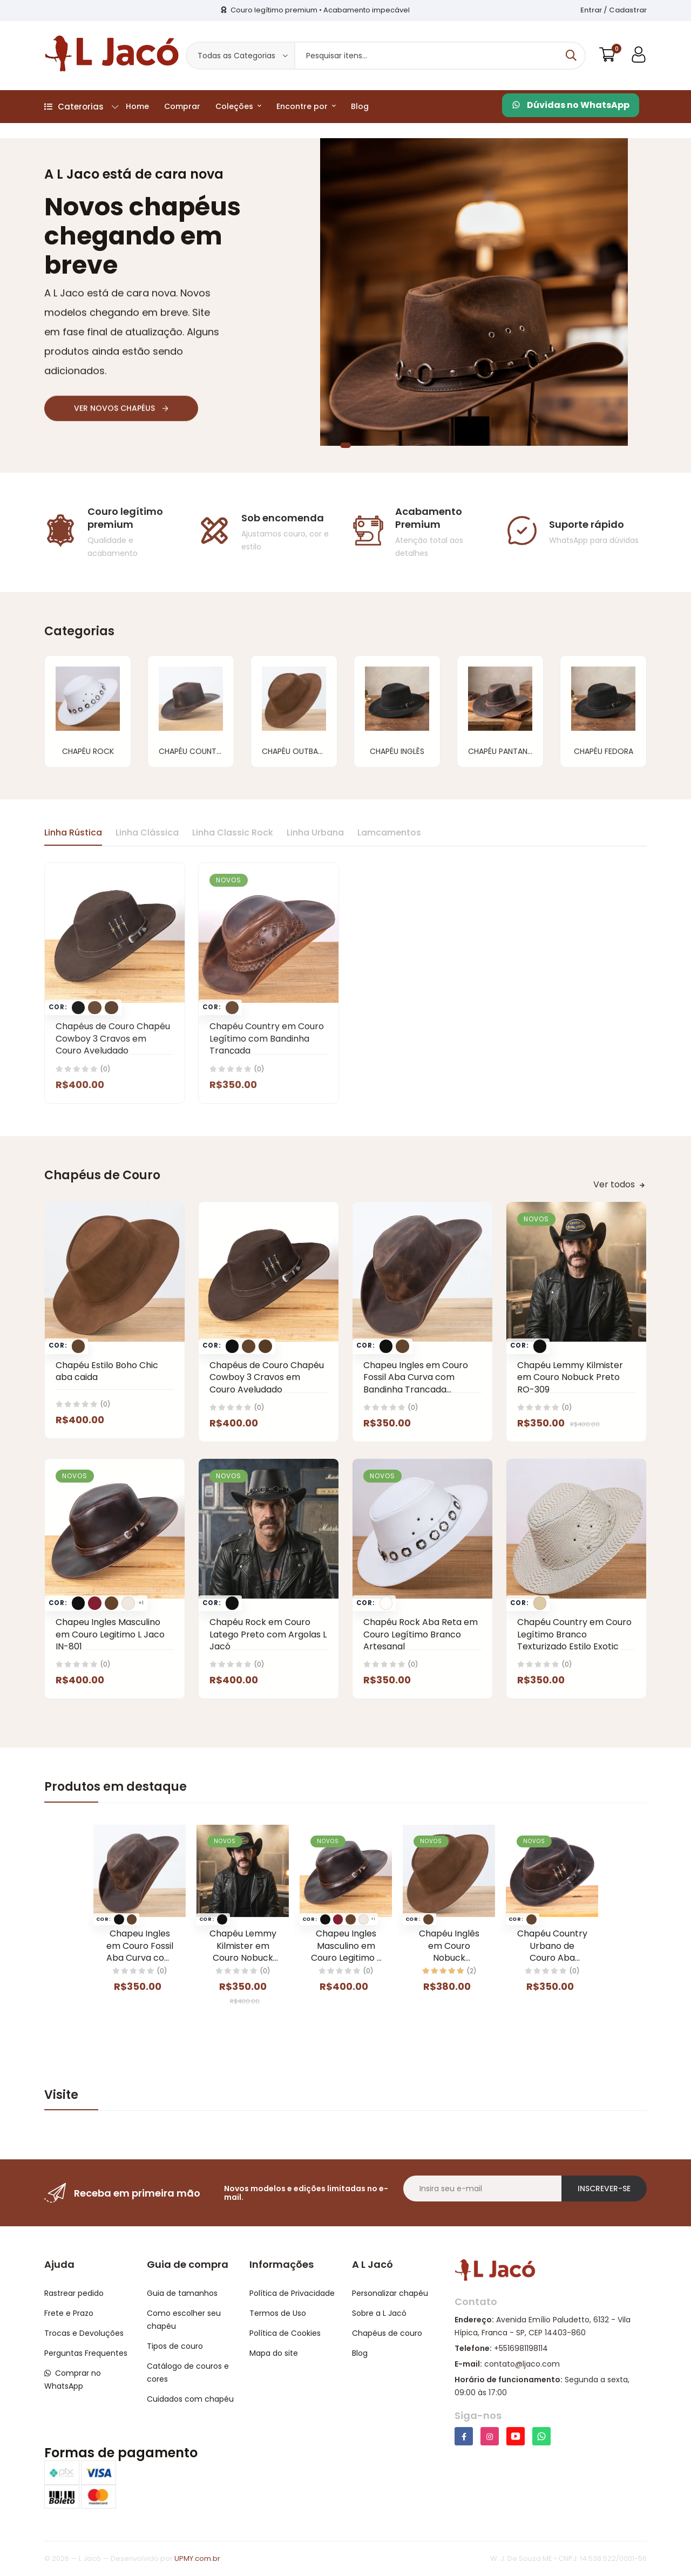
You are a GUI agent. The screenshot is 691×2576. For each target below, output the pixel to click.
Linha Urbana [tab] (315, 832)
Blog (360, 106)
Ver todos (619, 1184)
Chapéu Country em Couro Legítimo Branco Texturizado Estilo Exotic (574, 1634)
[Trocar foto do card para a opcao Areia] (539, 1602)
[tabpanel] (345, 292)
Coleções (238, 106)
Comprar (182, 106)
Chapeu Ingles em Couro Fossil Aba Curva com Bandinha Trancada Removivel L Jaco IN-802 (415, 1383)
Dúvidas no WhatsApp (570, 105)
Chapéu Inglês (397, 751)
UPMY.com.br (197, 2558)
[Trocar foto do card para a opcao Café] (265, 1346)
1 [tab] (345, 445)
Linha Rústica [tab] (73, 832)
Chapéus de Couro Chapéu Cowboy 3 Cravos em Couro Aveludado (266, 1377)
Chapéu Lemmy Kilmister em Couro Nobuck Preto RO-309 (570, 1377)
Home (137, 106)
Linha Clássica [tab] (147, 832)
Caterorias (81, 106)
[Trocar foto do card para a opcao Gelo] (127, 1602)
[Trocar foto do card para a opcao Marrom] (78, 1346)
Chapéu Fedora (603, 751)
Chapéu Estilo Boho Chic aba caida (107, 1371)
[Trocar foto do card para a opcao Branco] (386, 1602)
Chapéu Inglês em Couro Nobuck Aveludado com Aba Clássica (449, 1957)
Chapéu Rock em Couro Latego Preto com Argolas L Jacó (268, 1634)
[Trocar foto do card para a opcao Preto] (232, 1346)
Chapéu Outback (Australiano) (324, 751)
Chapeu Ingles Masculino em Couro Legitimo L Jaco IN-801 (110, 1634)
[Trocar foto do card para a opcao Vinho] (94, 1602)
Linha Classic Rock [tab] (232, 832)
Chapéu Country (192, 751)
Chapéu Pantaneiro (506, 751)
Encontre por (306, 106)
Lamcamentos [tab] (389, 832)
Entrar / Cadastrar (613, 10)
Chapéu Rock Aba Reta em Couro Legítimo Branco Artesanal (420, 1634)
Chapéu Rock (88, 751)
